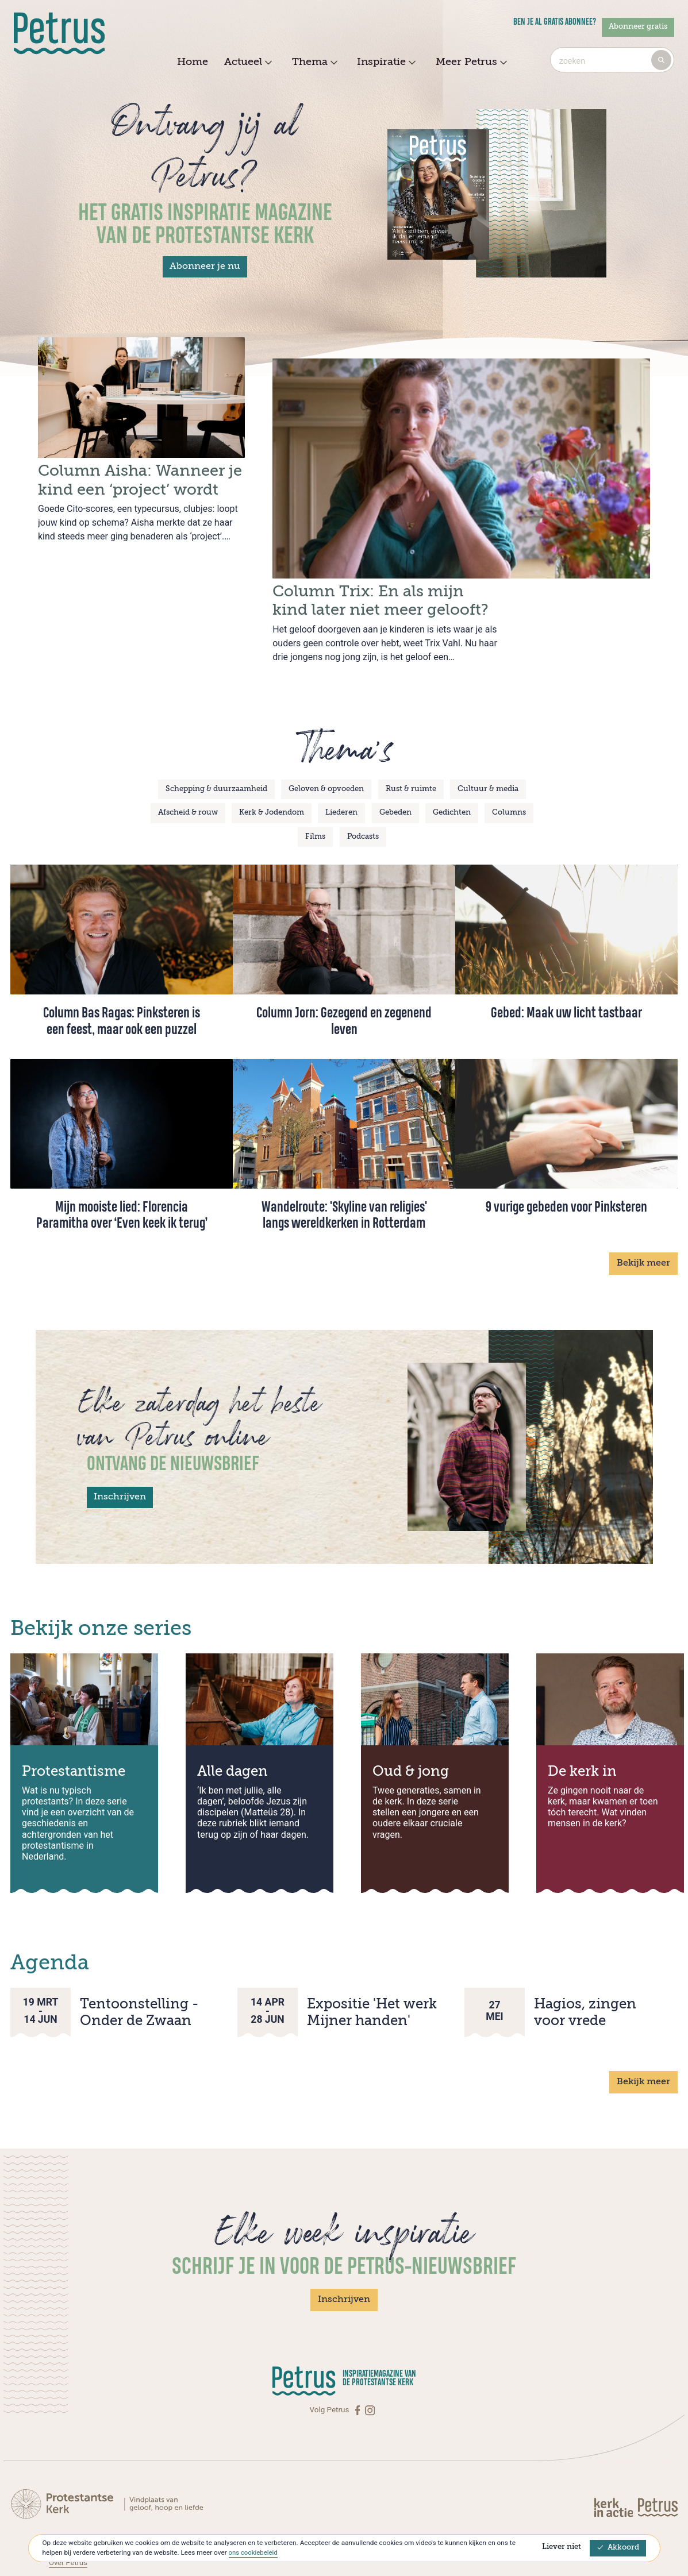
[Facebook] (358, 2367)
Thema (313, 62)
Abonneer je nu (205, 266)
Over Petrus (69, 2519)
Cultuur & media (488, 746)
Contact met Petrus (82, 2496)
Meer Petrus (470, 62)
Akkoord (618, 2547)
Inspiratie (385, 62)
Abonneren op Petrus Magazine (103, 2507)
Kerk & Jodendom (271, 770)
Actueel (246, 62)
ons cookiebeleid (254, 2552)
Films (315, 793)
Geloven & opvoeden (326, 746)
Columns (509, 770)
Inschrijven (120, 1454)
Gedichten (452, 770)
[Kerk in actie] (614, 2464)
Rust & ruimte (411, 746)
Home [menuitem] (192, 62)
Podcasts (363, 793)
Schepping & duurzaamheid (216, 746)
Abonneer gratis (638, 26)
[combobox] (612, 59)
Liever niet (561, 2547)
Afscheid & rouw (188, 770)
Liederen (341, 770)
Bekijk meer (643, 1220)
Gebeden (395, 770)
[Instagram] (370, 2367)
